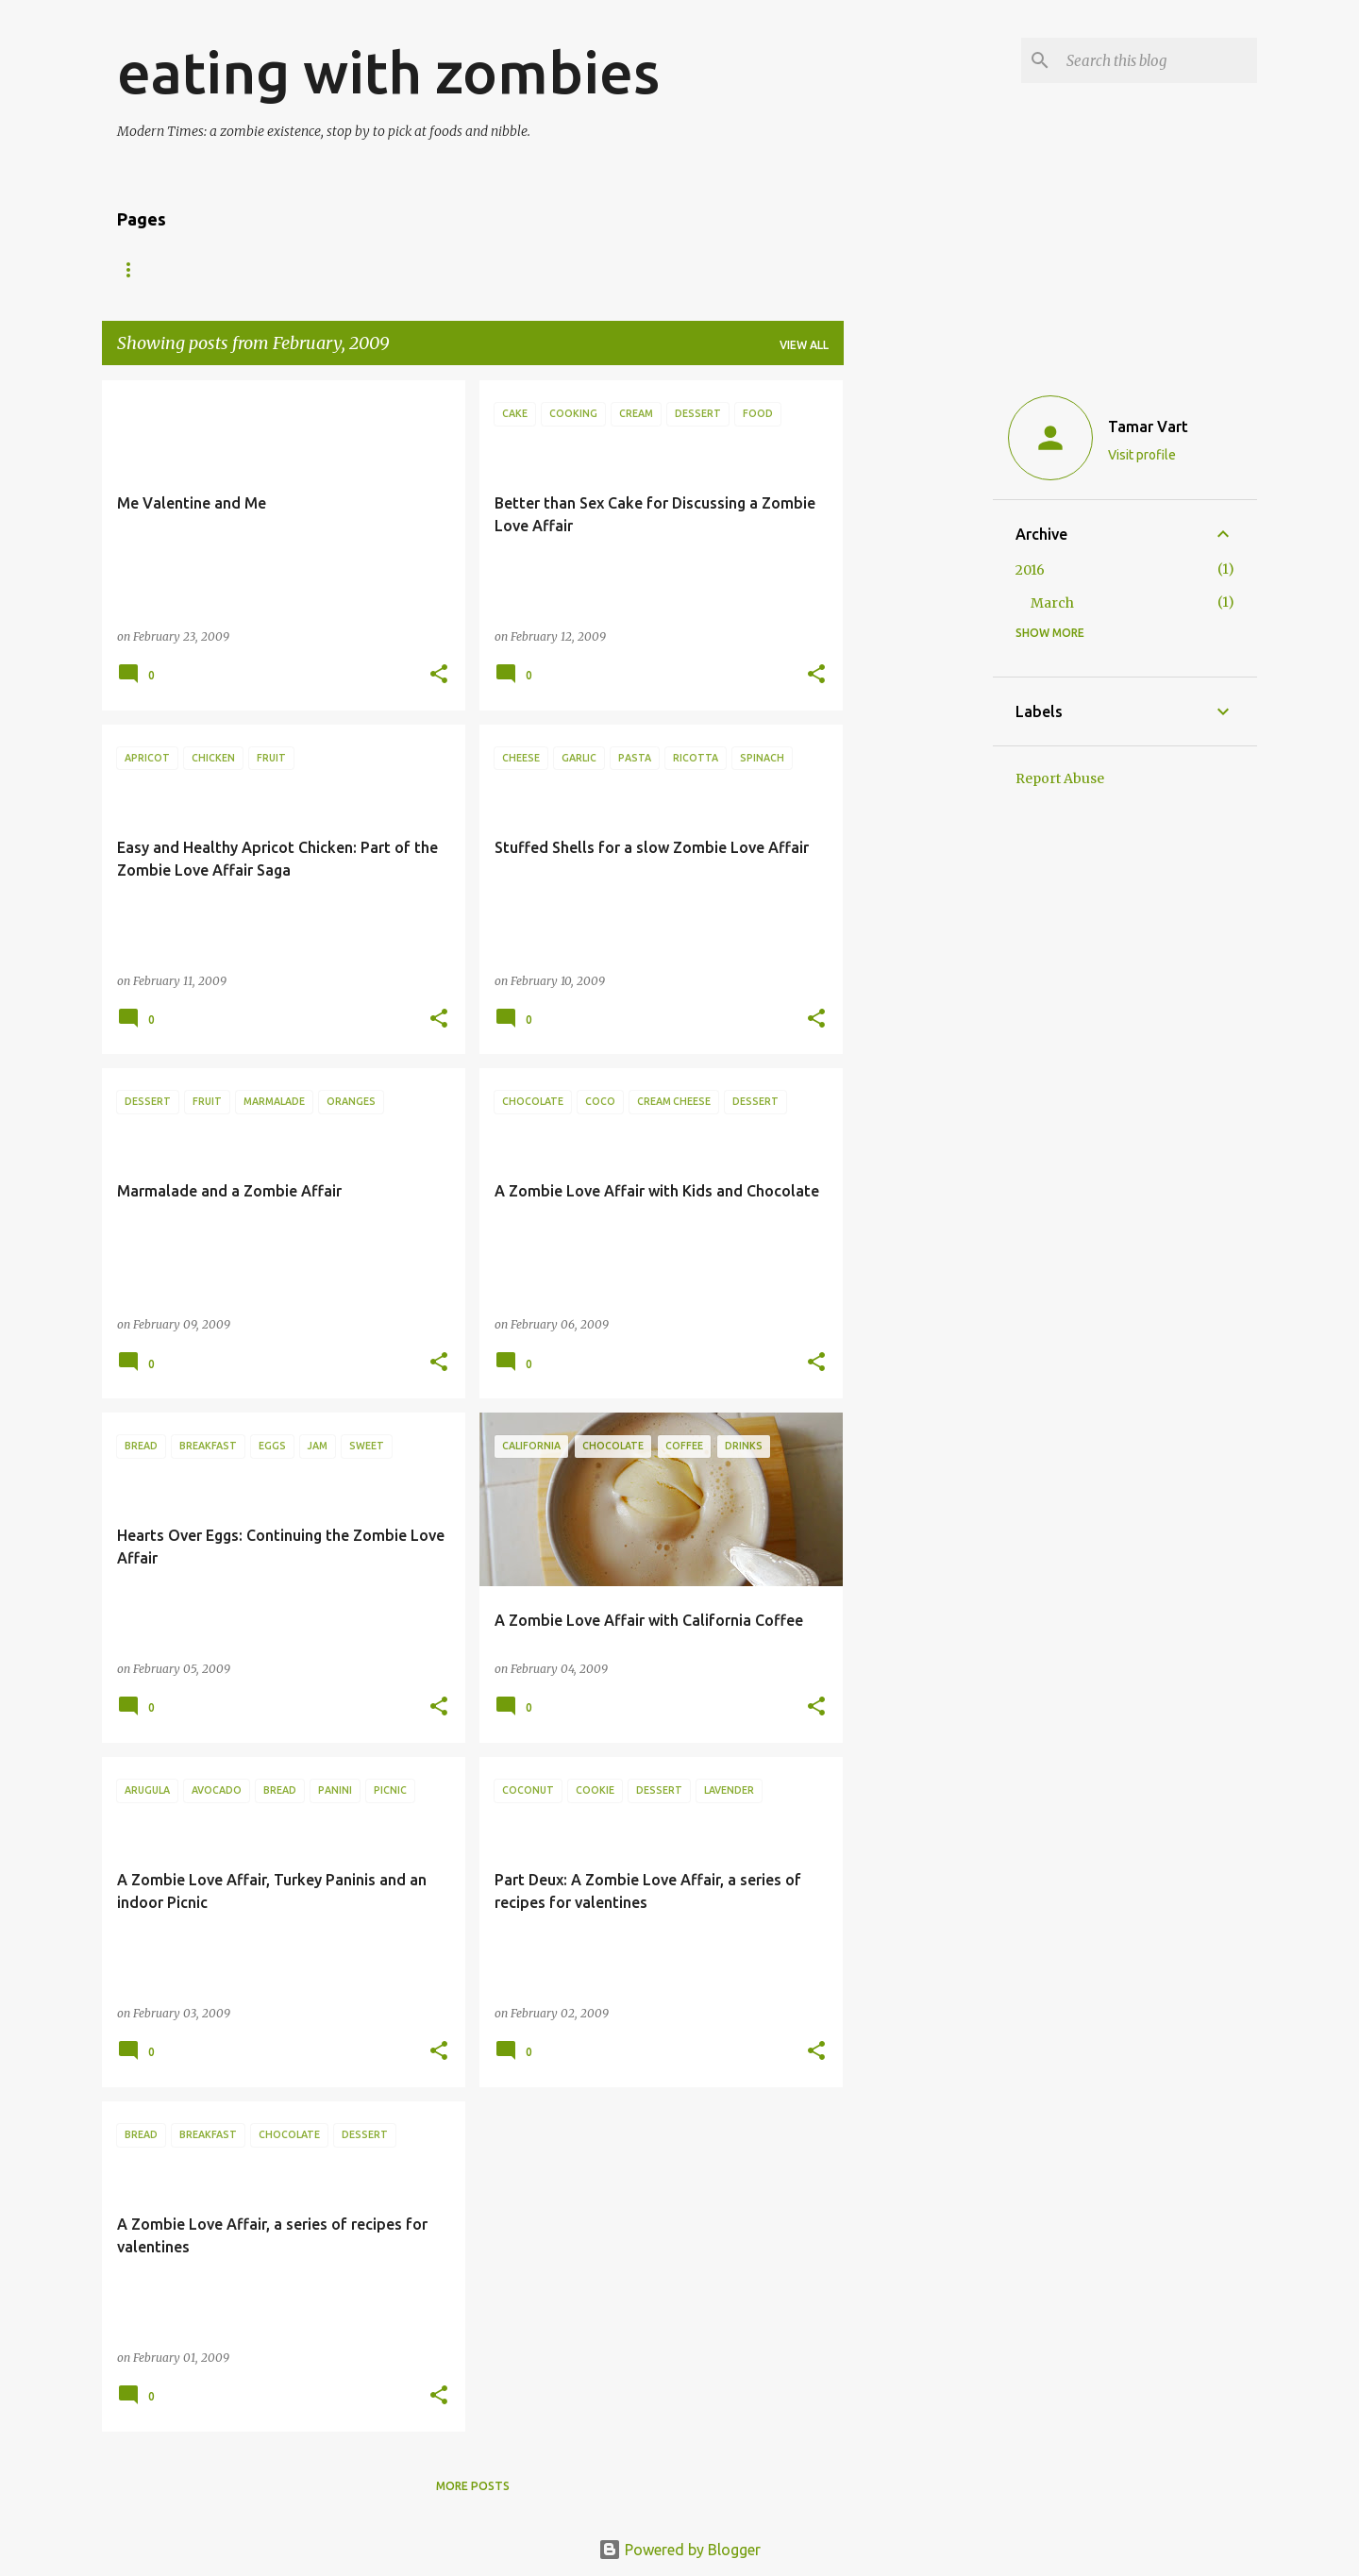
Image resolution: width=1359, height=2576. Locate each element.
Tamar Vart (1148, 426)
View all (804, 345)
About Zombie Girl (255, 269)
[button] (439, 675)
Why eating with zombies (440, 269)
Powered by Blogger (679, 2549)
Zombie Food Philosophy (644, 269)
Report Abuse (1059, 778)
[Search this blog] (1158, 60)
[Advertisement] (918, 663)
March (1052, 602)
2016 (1030, 569)
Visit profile (1142, 454)
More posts (473, 2486)
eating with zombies (388, 72)
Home (135, 269)
